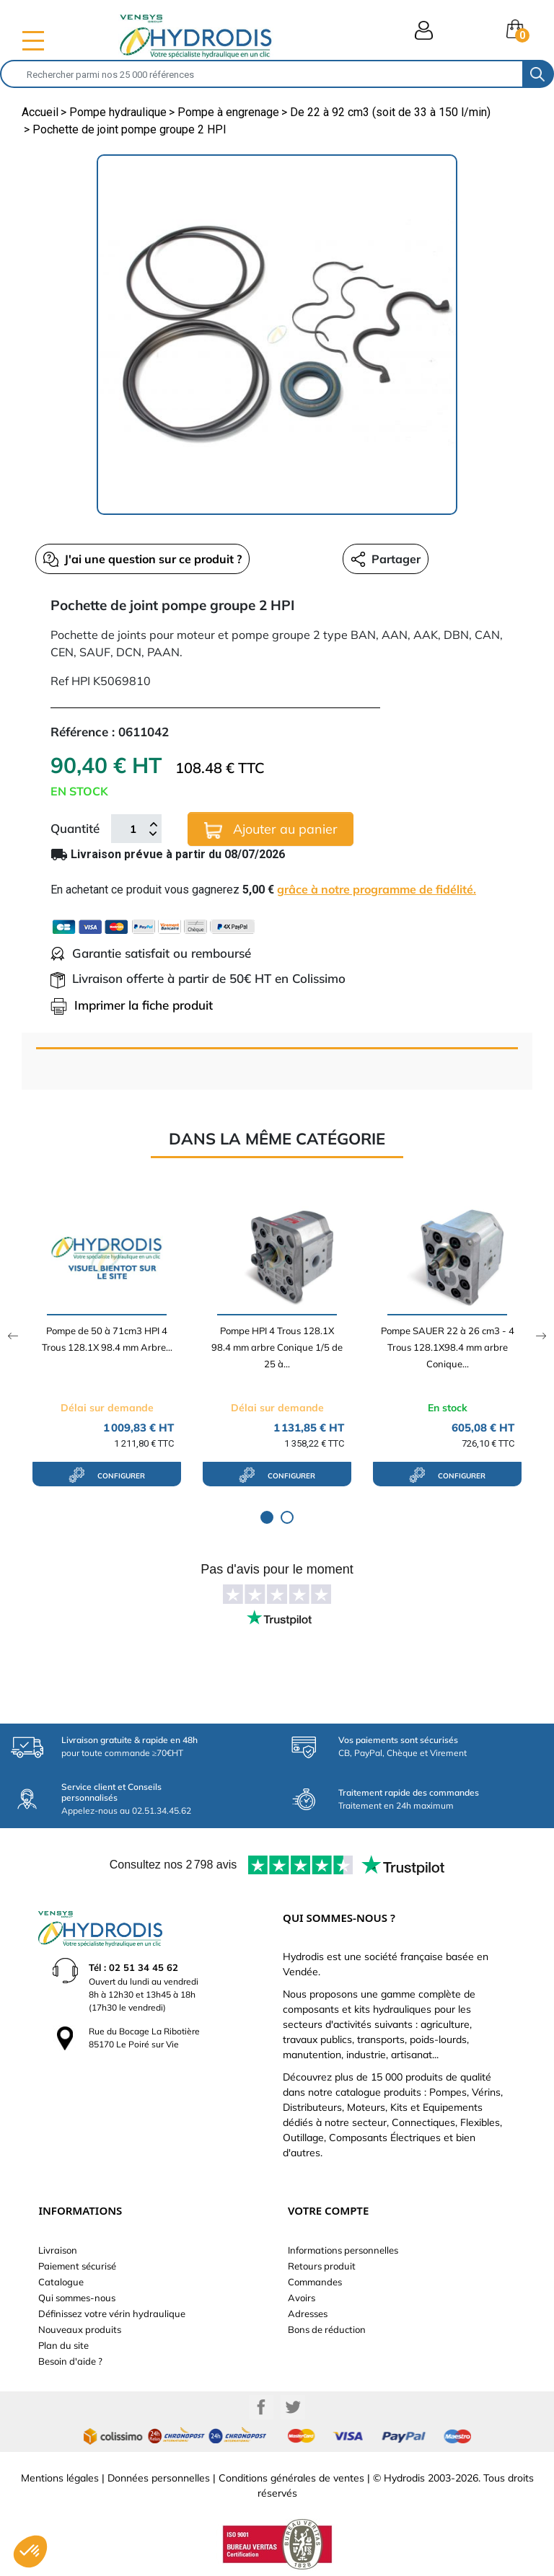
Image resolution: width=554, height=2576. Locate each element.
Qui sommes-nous (76, 2297)
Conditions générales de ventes (291, 2477)
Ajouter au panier (271, 830)
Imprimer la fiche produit (131, 1005)
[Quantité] (132, 828)
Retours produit (322, 2266)
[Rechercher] (261, 74)
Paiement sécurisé (77, 2266)
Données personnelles (158, 2477)
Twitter (293, 2407)
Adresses (307, 2313)
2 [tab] (287, 1517)
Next (541, 1336)
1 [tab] (266, 1517)
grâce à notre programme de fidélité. (376, 889)
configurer (107, 1475)
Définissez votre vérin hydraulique (111, 2313)
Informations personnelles (343, 2250)
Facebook (261, 2407)
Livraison (57, 2250)
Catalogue (61, 2282)
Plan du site (63, 2345)
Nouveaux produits (79, 2329)
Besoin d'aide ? (70, 2361)
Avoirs (301, 2297)
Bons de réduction (327, 2329)
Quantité (75, 828)
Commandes (315, 2282)
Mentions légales (60, 2477)
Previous (12, 1336)
